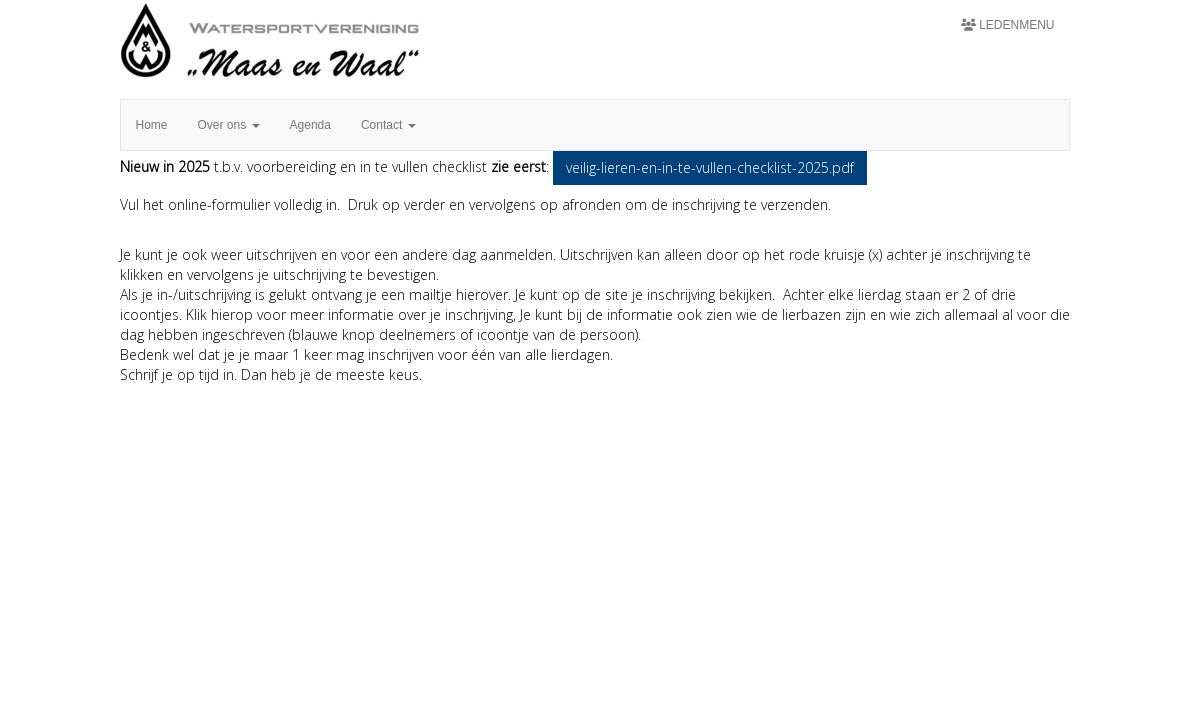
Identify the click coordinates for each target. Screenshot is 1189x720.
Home (152, 125)
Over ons (229, 125)
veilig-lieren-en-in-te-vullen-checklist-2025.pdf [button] (710, 167)
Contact (388, 125)
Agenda (310, 125)
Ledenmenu (1008, 25)
